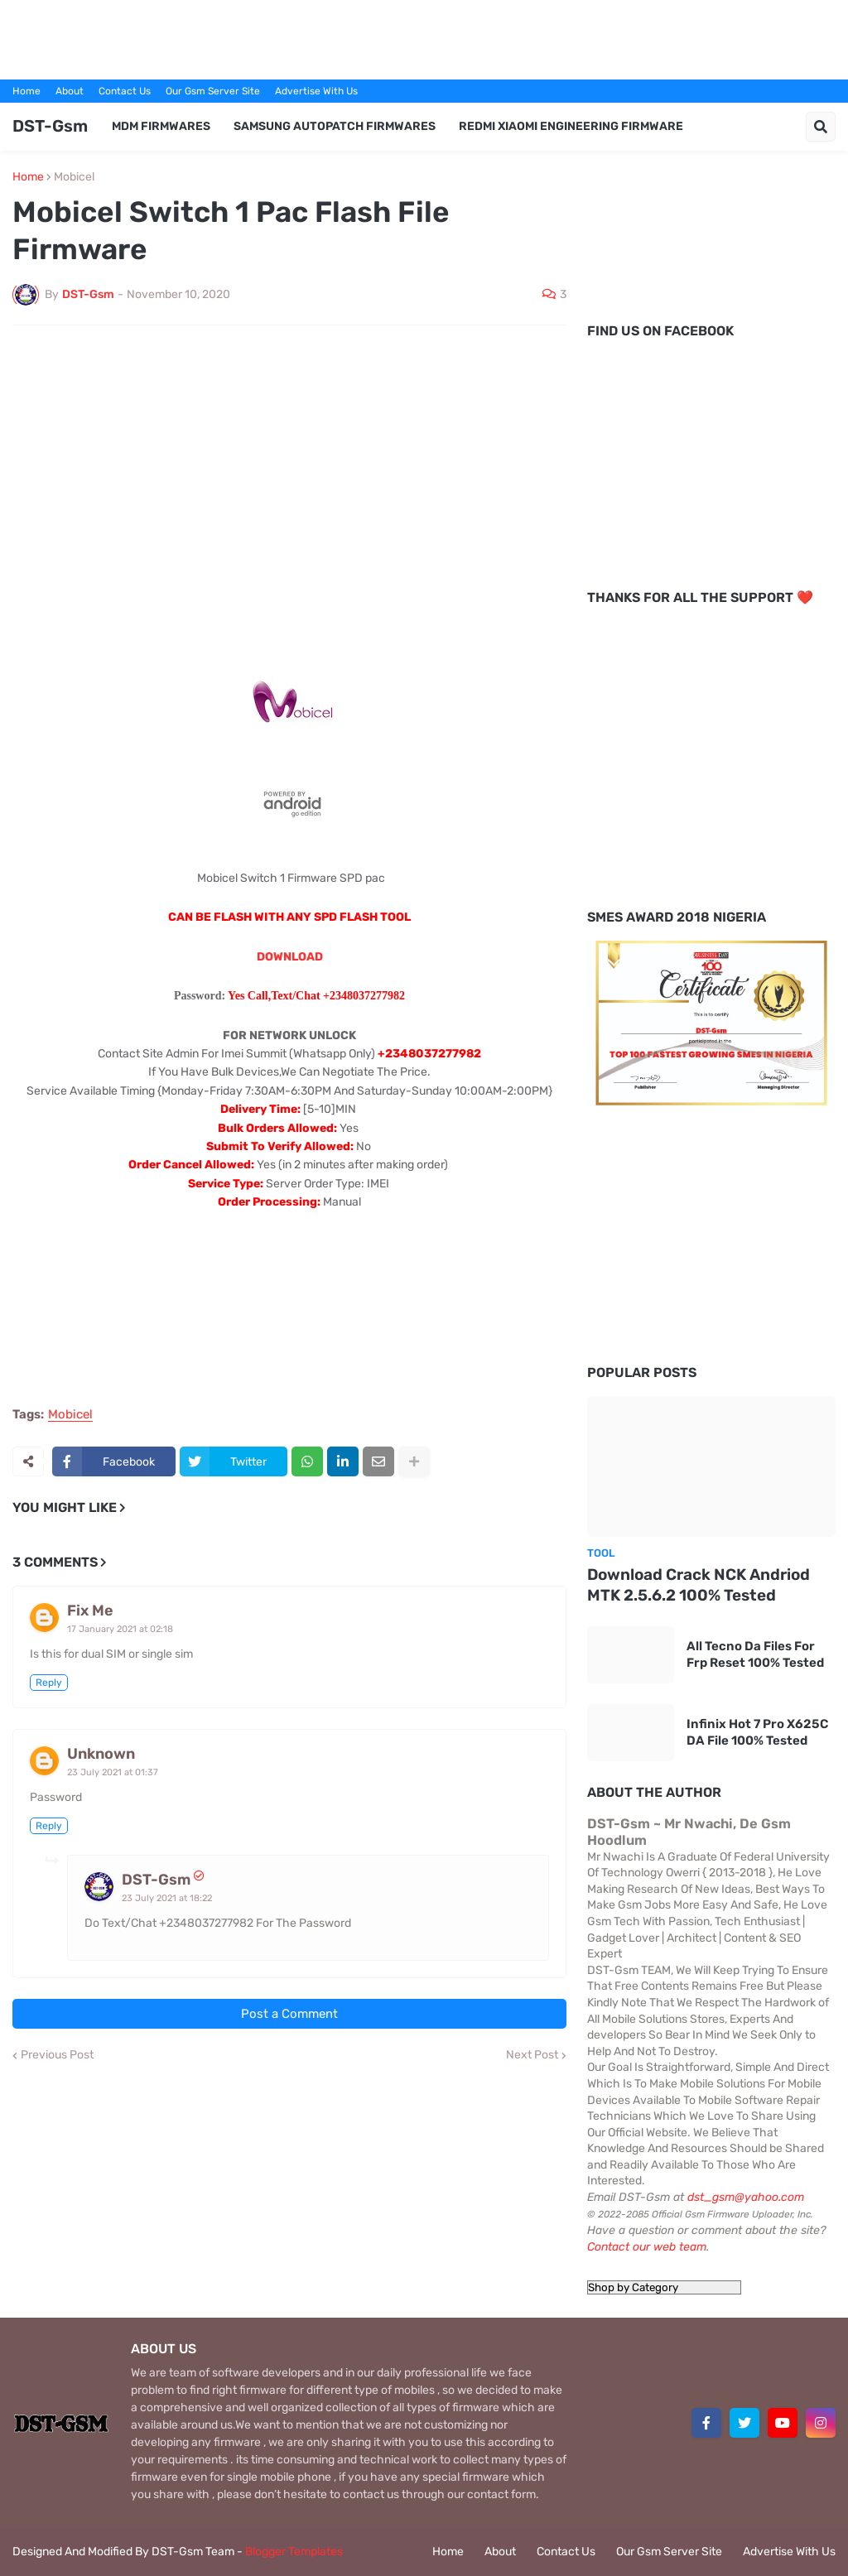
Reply (49, 1682)
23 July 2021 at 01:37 (112, 1772)
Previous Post (57, 2055)
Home (26, 91)
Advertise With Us (316, 91)
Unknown (101, 1754)
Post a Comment (289, 2013)
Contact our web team (646, 2247)
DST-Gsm (50, 126)
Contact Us (125, 91)
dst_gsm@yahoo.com (745, 2197)
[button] (821, 127)
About (69, 91)
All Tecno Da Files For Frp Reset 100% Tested (755, 1654)
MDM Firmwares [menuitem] (161, 126)
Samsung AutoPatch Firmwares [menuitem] (335, 126)
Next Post (532, 2055)
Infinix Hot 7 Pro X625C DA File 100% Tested (757, 1732)
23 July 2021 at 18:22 (167, 1898)
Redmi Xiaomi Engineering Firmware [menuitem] (571, 126)
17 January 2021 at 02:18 (120, 1629)
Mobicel (74, 177)
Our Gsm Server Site (213, 91)
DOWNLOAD (290, 957)
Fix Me (90, 1610)
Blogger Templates (294, 2552)
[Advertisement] (424, 37)
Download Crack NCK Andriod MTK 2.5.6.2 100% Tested (698, 1585)
